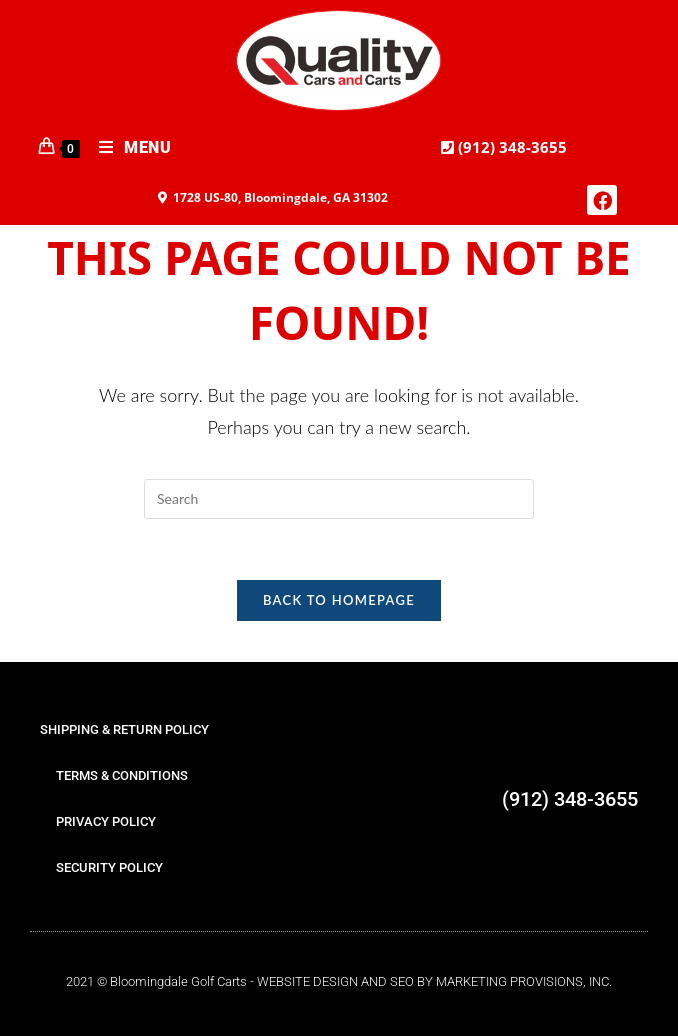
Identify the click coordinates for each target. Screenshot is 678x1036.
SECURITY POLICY (109, 867)
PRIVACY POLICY (106, 821)
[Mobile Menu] (128, 148)
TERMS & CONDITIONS (122, 775)
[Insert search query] (339, 499)
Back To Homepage (339, 600)
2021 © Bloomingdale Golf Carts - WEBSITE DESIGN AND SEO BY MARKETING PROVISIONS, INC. (339, 981)
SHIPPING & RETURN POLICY (124, 729)
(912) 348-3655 (510, 147)
